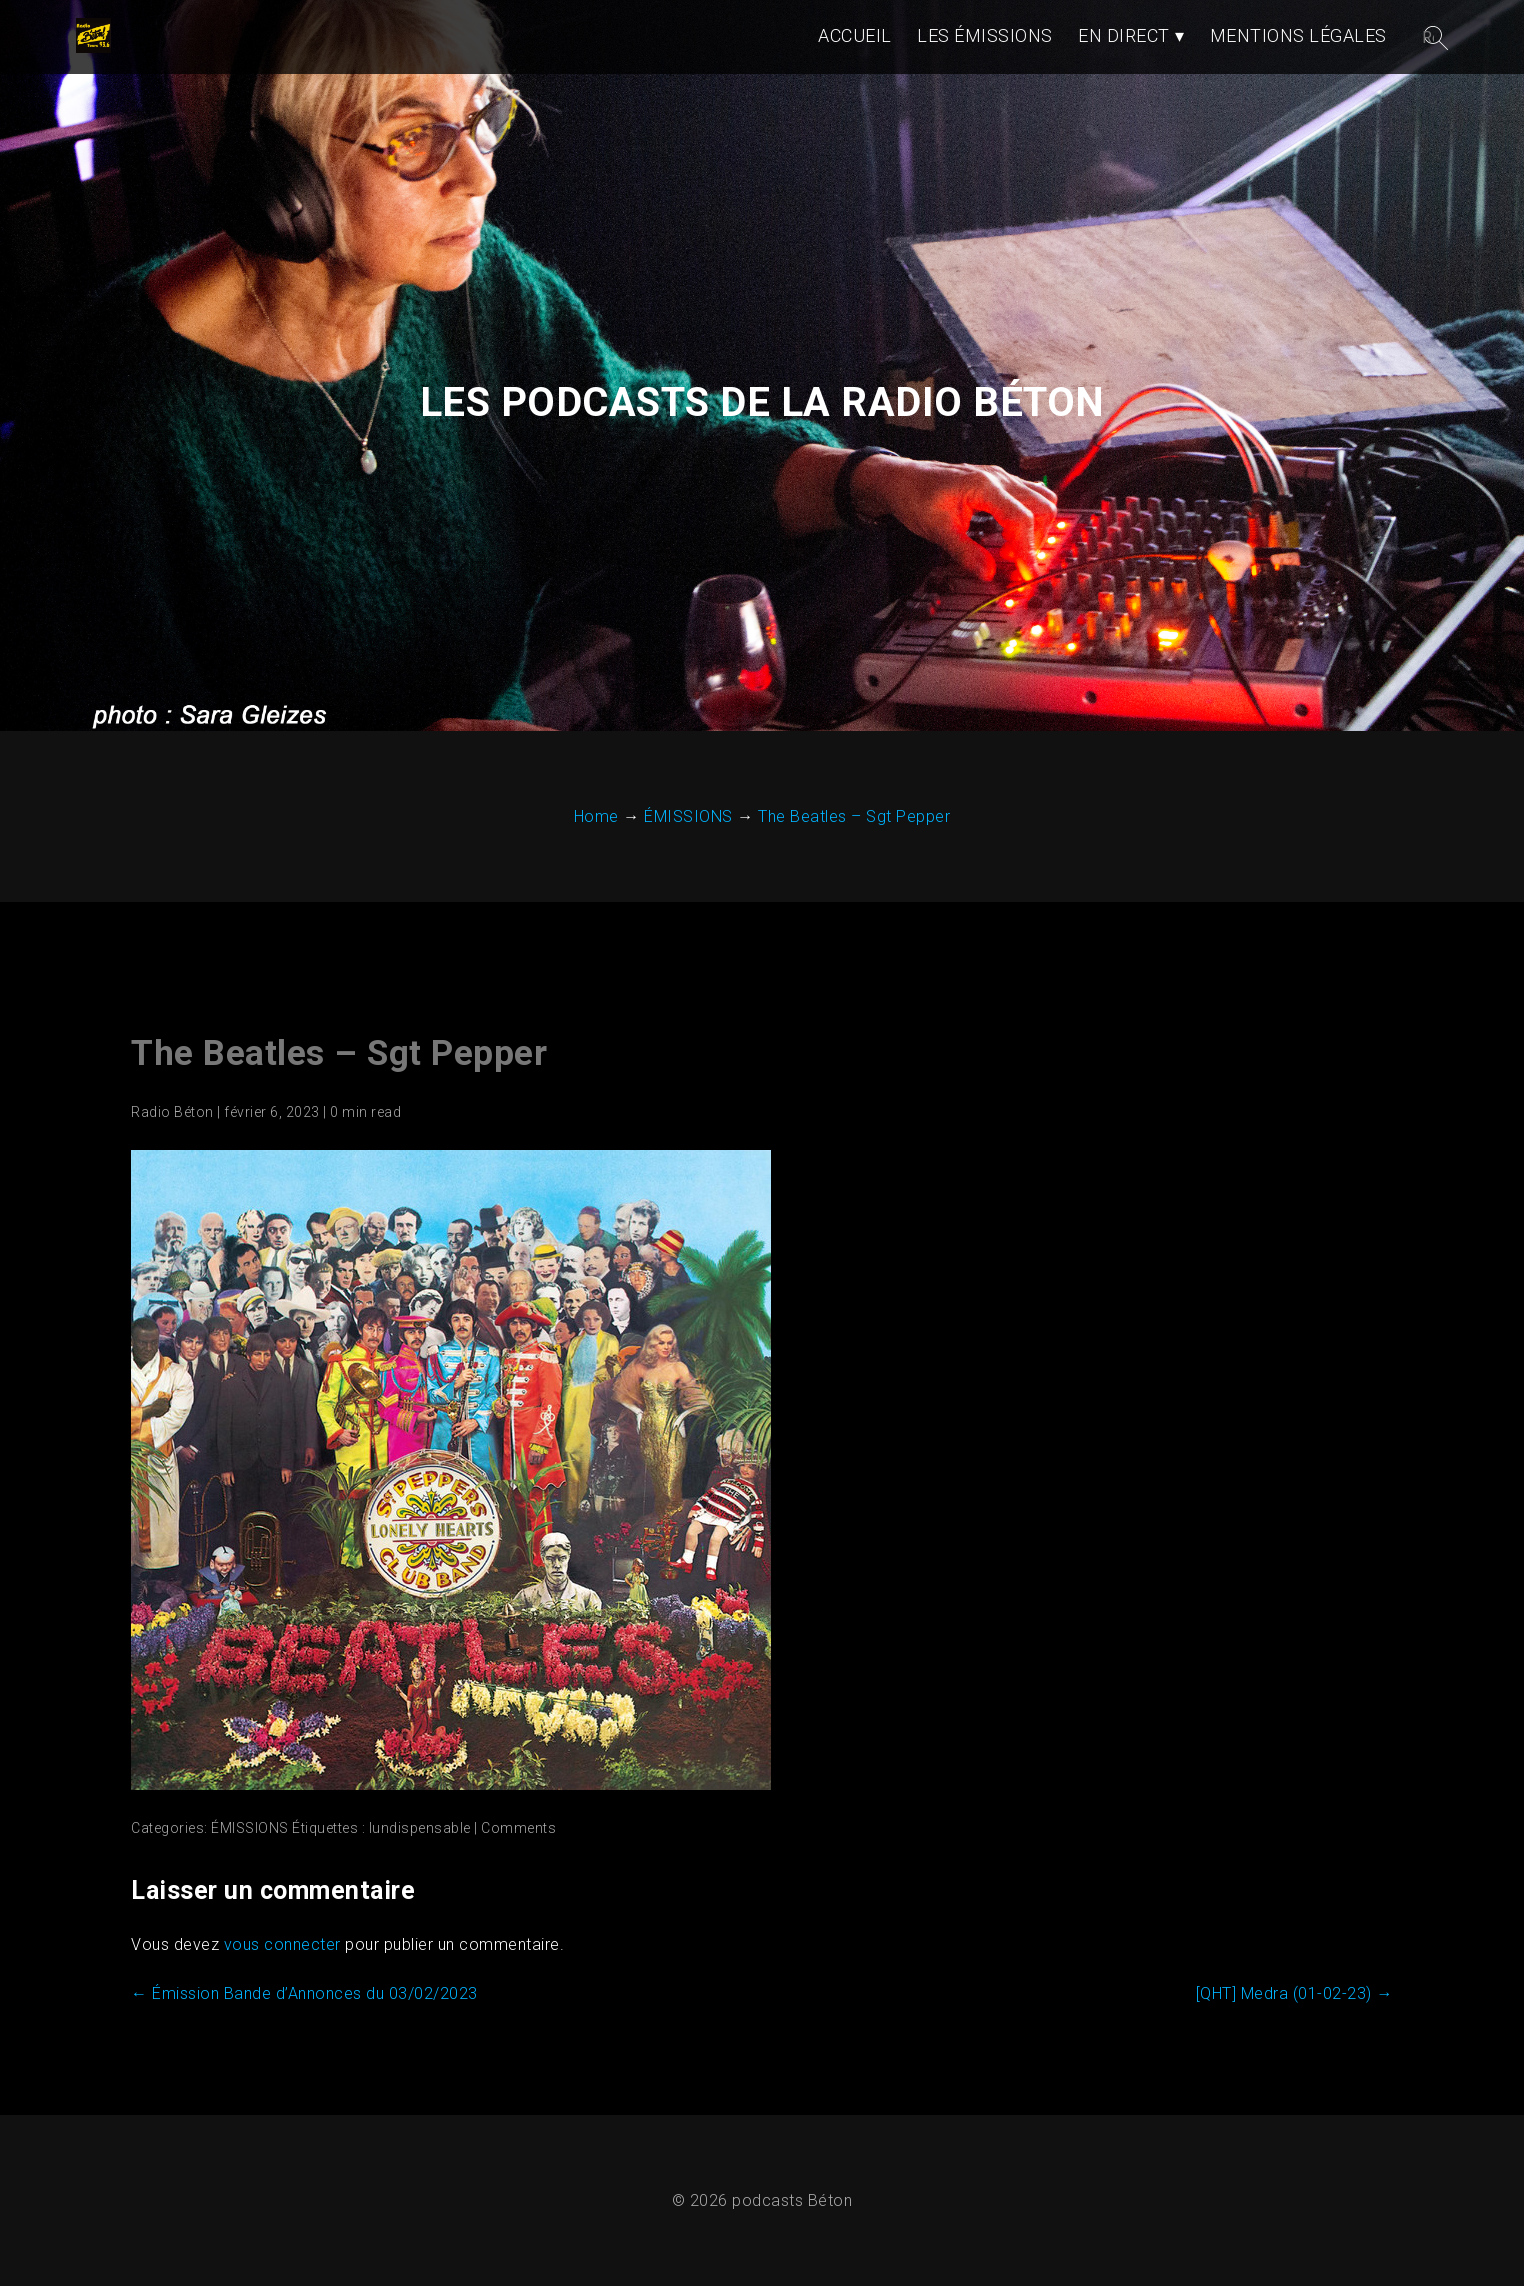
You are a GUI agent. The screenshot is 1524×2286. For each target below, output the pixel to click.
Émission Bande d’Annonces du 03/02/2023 (304, 1993)
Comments (518, 1828)
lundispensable (420, 1828)
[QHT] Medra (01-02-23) (1294, 1993)
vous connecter (282, 1944)
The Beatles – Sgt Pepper (339, 1053)
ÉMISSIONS (250, 1828)
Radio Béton (172, 1112)
